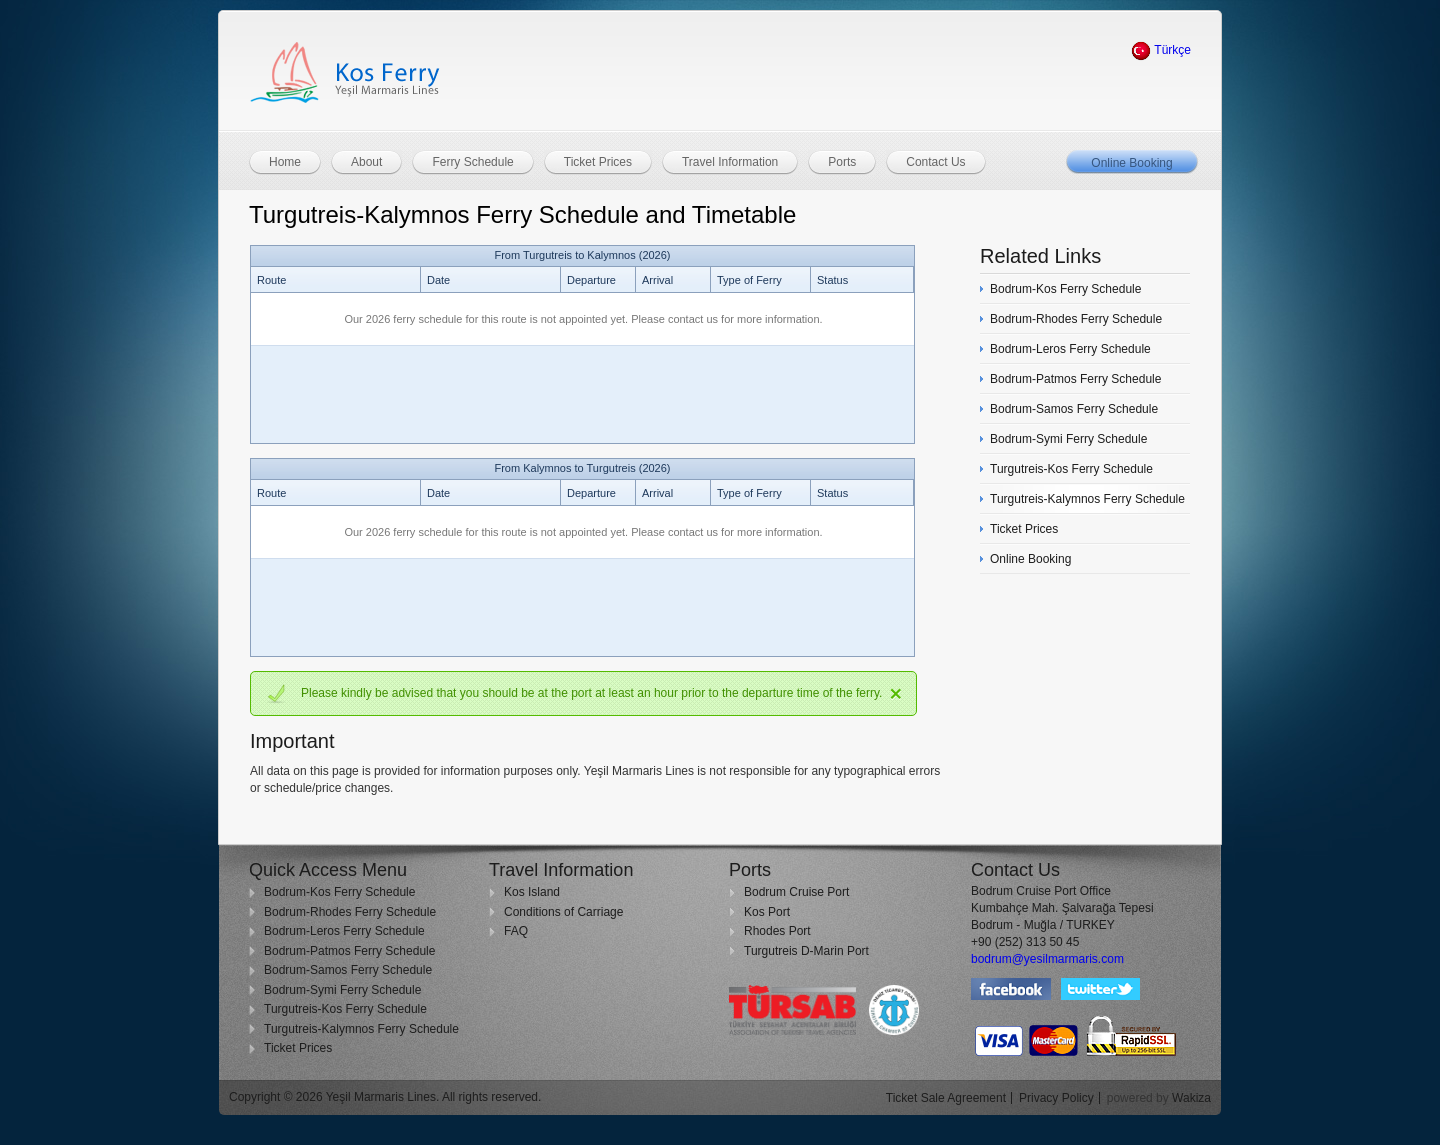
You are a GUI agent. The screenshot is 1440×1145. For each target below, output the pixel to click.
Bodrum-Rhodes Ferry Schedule (350, 912)
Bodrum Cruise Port (796, 892)
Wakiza (1191, 1098)
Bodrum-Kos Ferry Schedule (339, 892)
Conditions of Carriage (563, 912)
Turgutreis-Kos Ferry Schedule (345, 1009)
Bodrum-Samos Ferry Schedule (348, 970)
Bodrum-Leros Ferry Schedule (344, 931)
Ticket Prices (298, 1048)
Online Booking (1131, 163)
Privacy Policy (1056, 1098)
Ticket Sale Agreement (946, 1098)
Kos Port (767, 912)
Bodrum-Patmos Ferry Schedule (349, 951)
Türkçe (1161, 50)
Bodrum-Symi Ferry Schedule (342, 990)
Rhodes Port (777, 931)
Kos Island (532, 892)
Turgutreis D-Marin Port (806, 951)
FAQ (516, 931)
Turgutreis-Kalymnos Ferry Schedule (361, 1029)
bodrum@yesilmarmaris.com (1047, 959)
